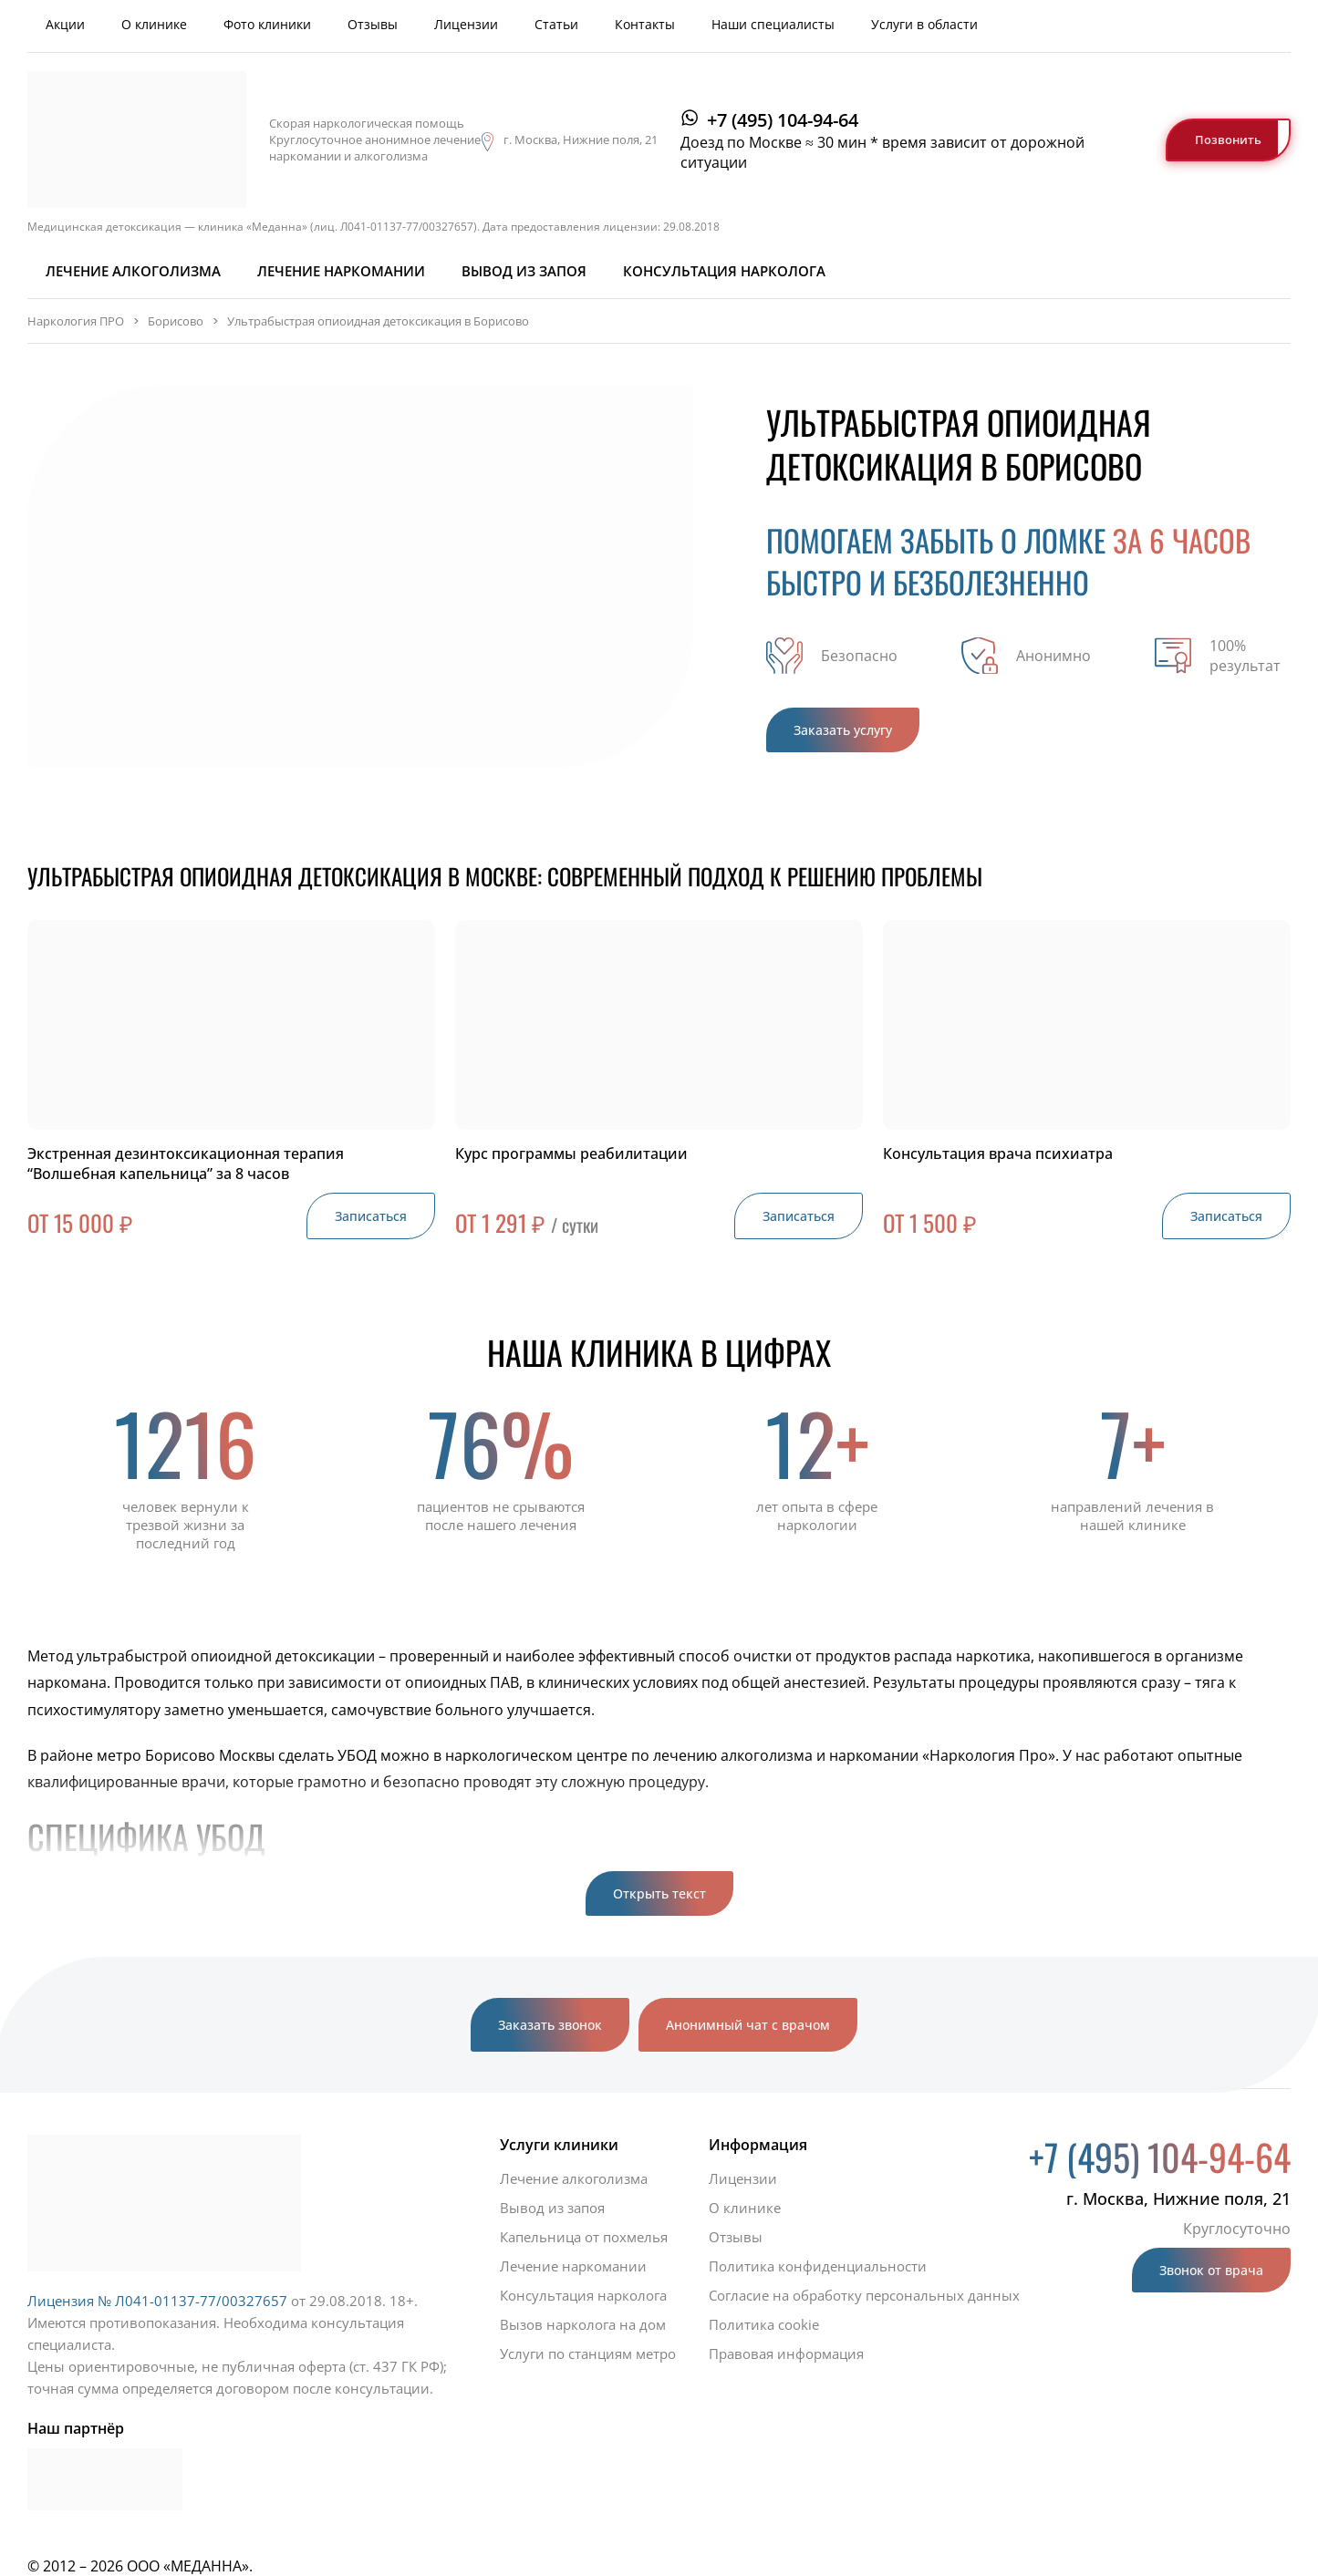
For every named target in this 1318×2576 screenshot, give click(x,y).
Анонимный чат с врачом (748, 2024)
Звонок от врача (1211, 2270)
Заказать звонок (550, 2024)
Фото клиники (267, 24)
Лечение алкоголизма (133, 271)
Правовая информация (786, 2353)
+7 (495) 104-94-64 (782, 120)
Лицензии (466, 24)
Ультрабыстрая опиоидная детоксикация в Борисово (378, 321)
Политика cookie (764, 2324)
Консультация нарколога (724, 271)
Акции (65, 24)
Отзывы (373, 24)
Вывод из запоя (524, 271)
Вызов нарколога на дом (583, 2324)
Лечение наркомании (341, 271)
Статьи (556, 24)
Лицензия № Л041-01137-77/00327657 (157, 2301)
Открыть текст (659, 1893)
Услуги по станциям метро (588, 2353)
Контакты (645, 24)
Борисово (175, 321)
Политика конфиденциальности (818, 2266)
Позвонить (1228, 139)
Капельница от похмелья (584, 2237)
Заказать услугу (843, 730)
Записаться (371, 1216)
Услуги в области (924, 24)
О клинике (154, 24)
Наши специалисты (773, 24)
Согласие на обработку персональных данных (864, 2295)
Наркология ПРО (75, 321)
